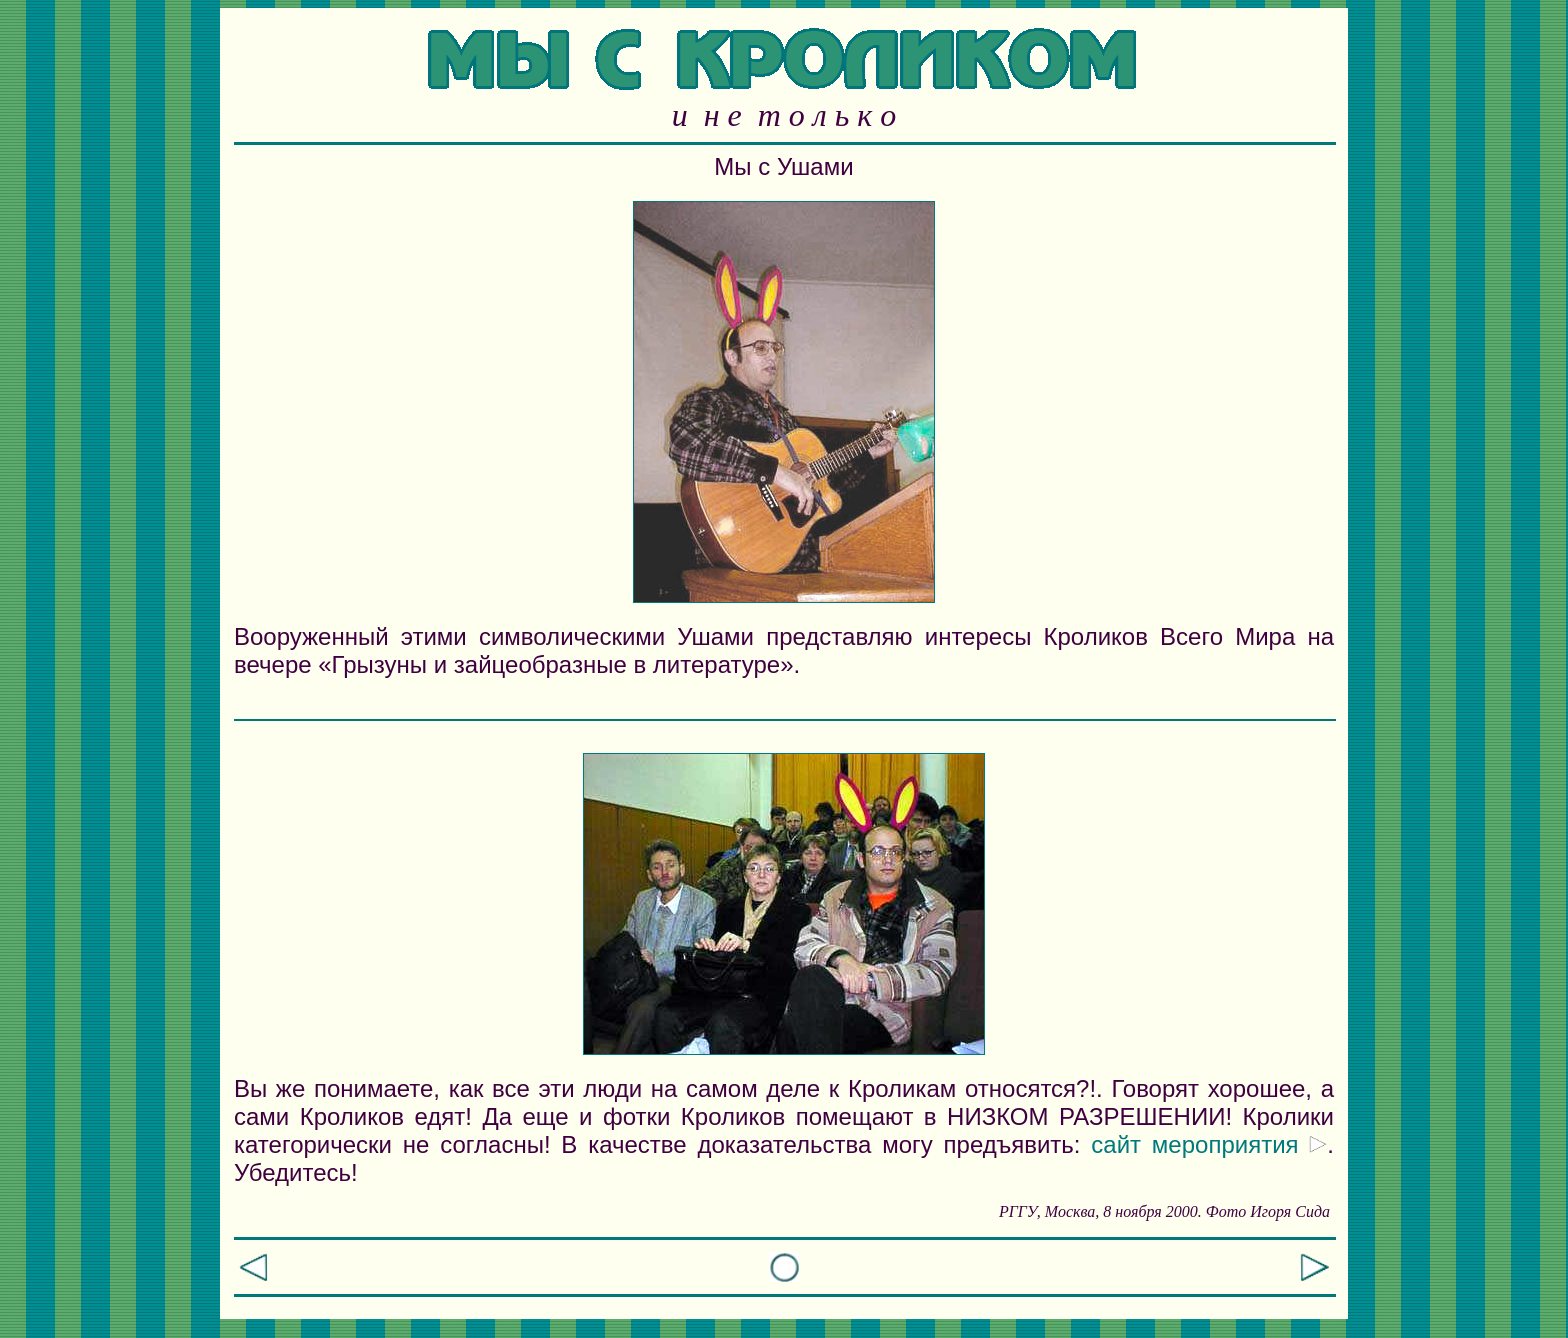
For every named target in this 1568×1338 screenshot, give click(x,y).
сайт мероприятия (1209, 1144)
